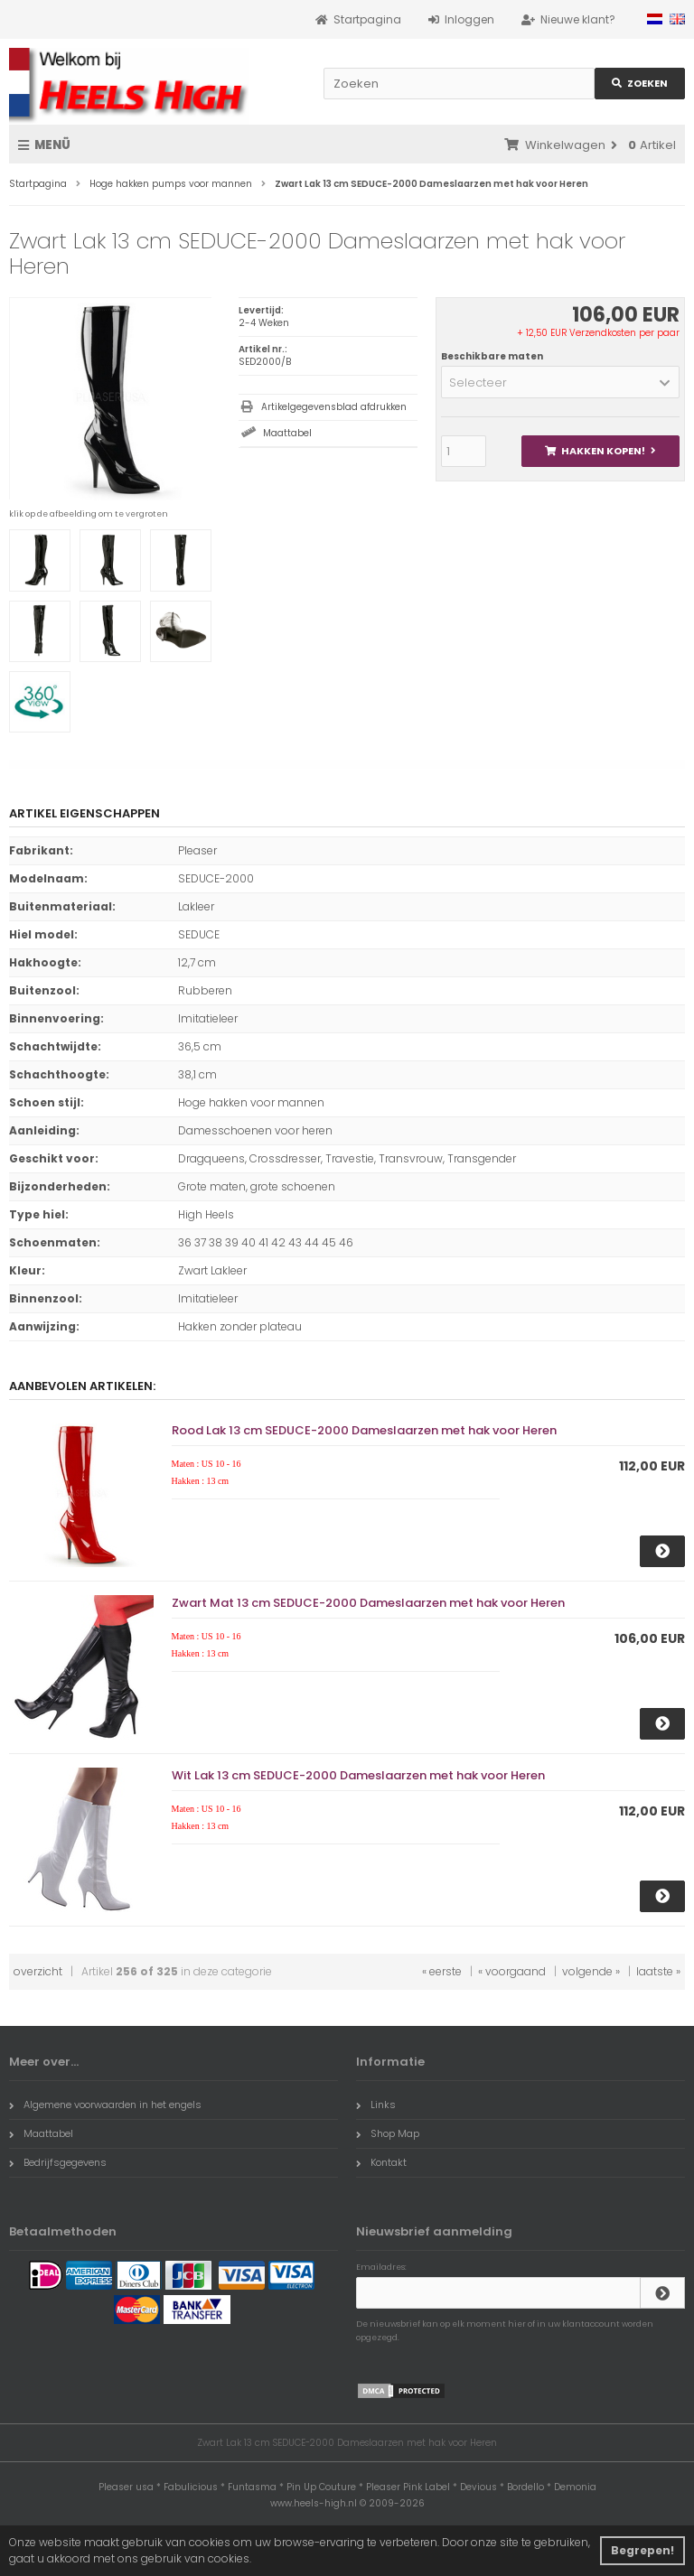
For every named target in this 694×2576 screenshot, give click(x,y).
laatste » (658, 1971)
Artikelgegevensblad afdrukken (334, 407)
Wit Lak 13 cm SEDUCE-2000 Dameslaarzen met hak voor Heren (358, 1775)
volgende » (591, 1971)
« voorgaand (512, 1971)
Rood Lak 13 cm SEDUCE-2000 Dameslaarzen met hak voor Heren (364, 1430)
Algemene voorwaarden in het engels (105, 2104)
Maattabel (287, 433)
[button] (560, 382)
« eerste (442, 1971)
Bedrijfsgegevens (58, 2162)
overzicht (38, 1971)
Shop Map (387, 2133)
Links (376, 2104)
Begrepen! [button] (642, 2550)
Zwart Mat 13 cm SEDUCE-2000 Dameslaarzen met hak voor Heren (368, 1602)
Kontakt (381, 2162)
